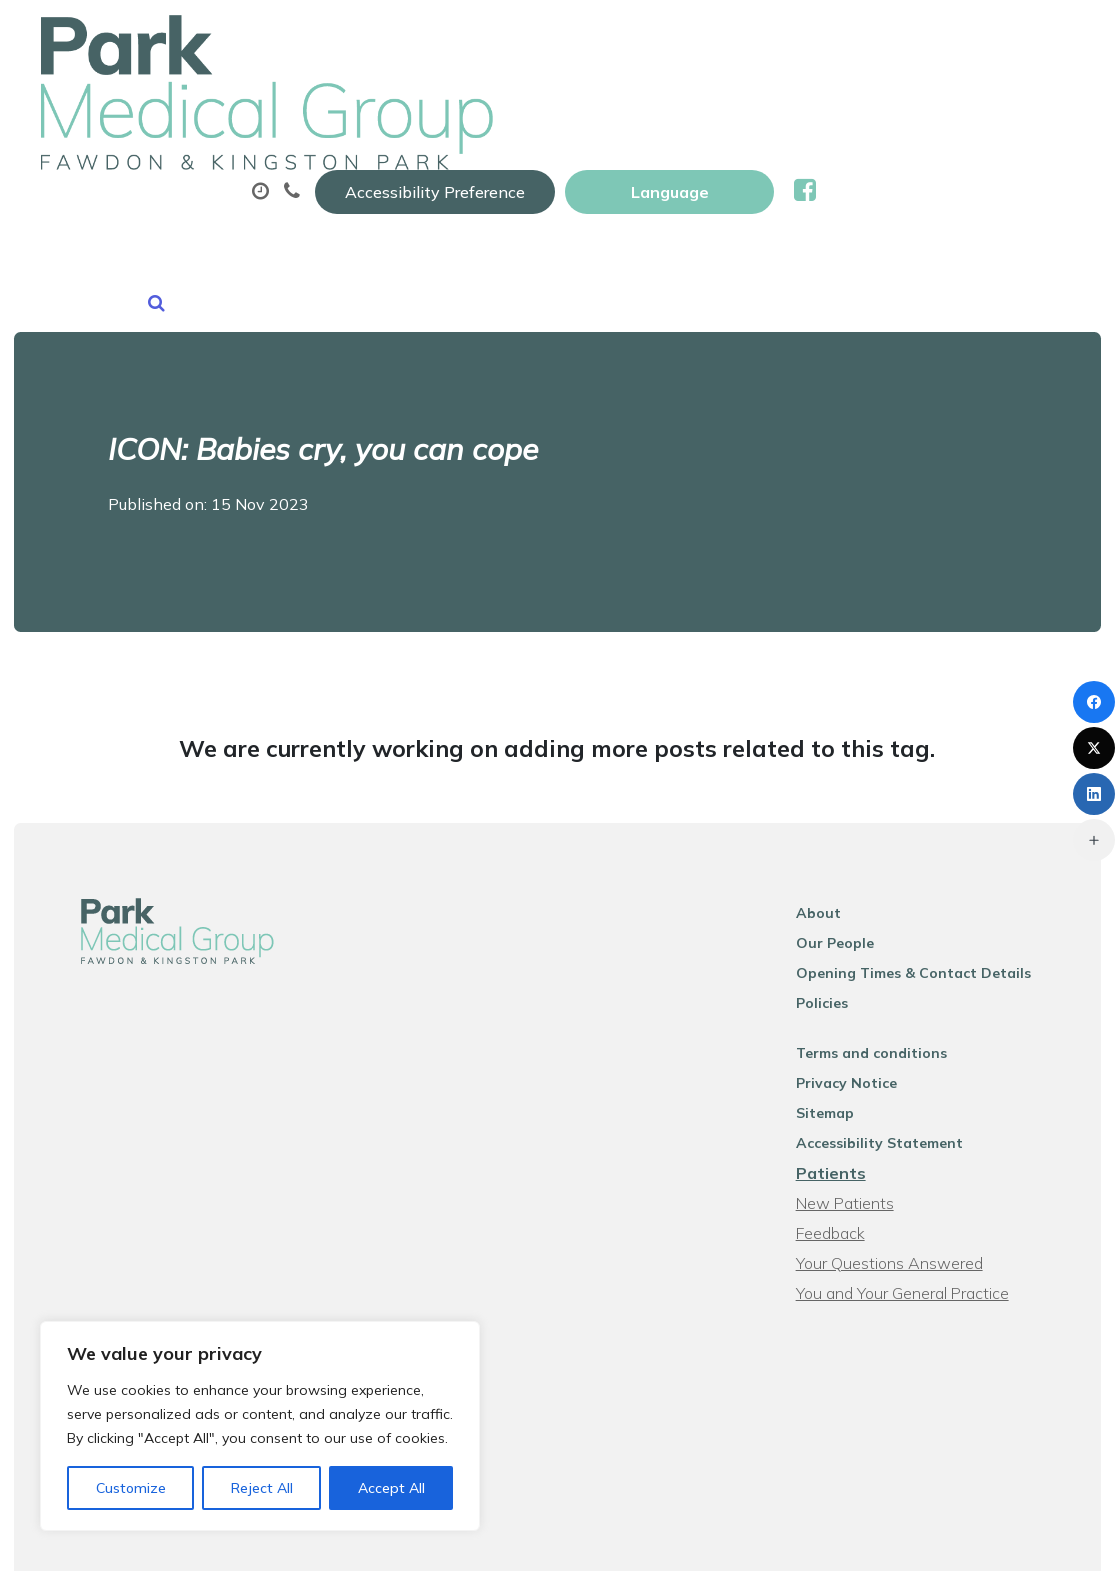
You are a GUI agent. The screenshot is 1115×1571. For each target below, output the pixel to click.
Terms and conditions (891, 940)
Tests (1004, 99)
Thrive (1054, 1540)
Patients (851, 1060)
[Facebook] (1094, 702)
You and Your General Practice (922, 1180)
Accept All (391, 1488)
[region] (260, 1426)
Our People (855, 830)
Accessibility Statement (899, 1030)
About (352, 99)
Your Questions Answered (909, 1150)
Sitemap (845, 1000)
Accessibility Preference (693, 37)
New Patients (369, 169)
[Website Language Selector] (927, 37)
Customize (131, 1488)
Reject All (262, 1488)
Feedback (850, 1120)
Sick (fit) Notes (866, 99)
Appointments (517, 99)
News (515, 169)
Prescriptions (697, 99)
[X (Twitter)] (1094, 748)
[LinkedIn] (1094, 794)
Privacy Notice (866, 970)
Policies (842, 890)
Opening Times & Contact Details (933, 860)
